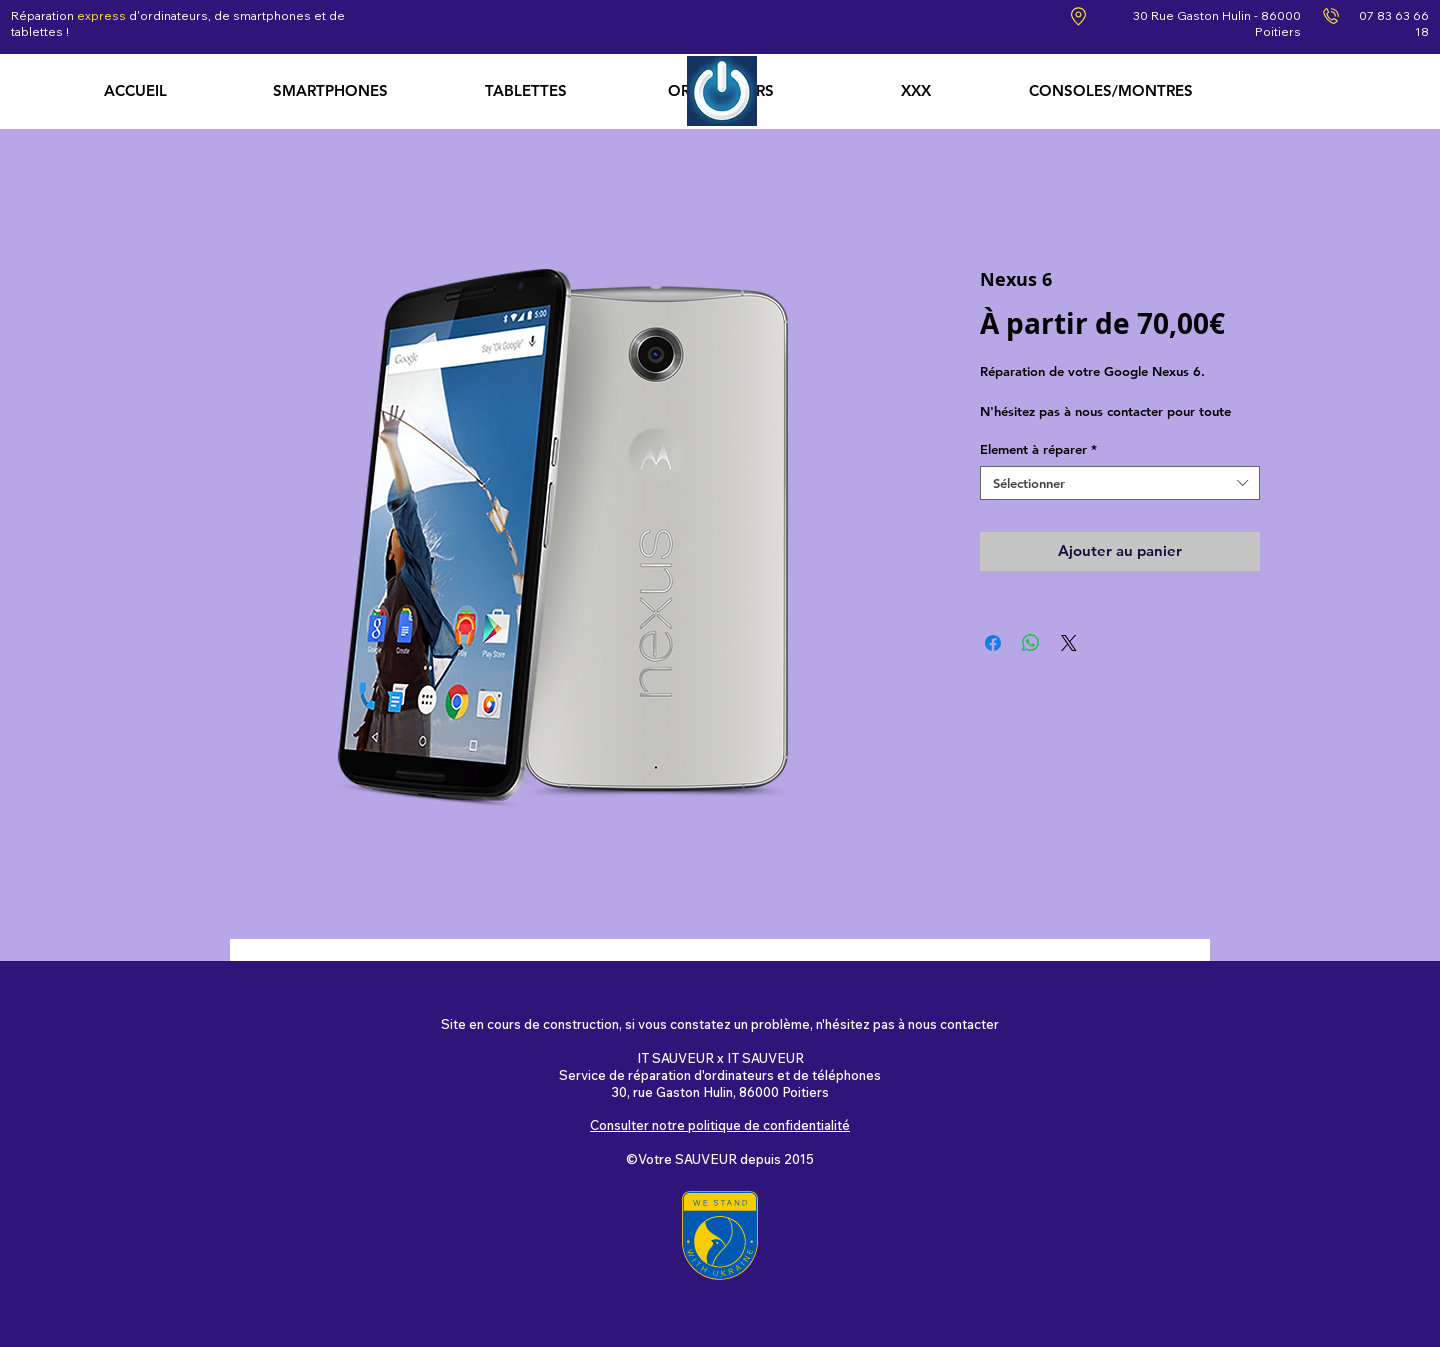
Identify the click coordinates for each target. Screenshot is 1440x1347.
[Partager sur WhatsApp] (1031, 643)
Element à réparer (1038, 449)
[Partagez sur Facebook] (993, 643)
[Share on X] (1069, 643)
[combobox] (1120, 483)
